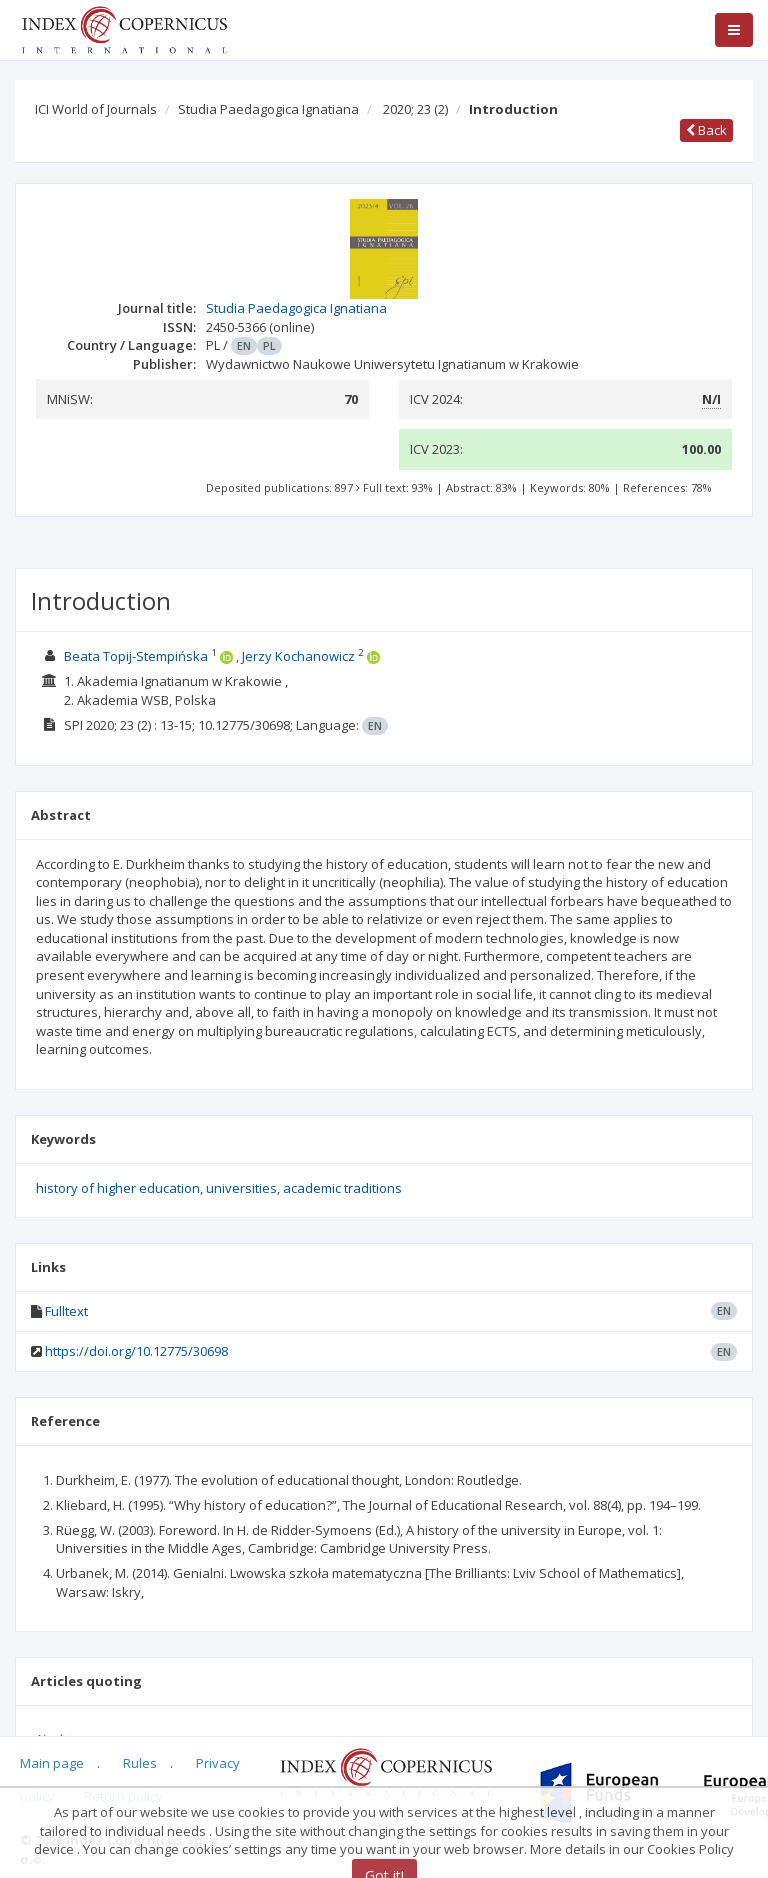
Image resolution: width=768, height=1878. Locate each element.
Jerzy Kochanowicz (298, 656)
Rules (140, 1763)
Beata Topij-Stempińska (136, 656)
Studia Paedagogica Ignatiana (268, 109)
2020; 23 (415, 109)
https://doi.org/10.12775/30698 (136, 1351)
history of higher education (118, 1188)
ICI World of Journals (96, 109)
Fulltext (66, 1311)
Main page (52, 1763)
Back (706, 130)
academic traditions (342, 1188)
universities (241, 1188)
